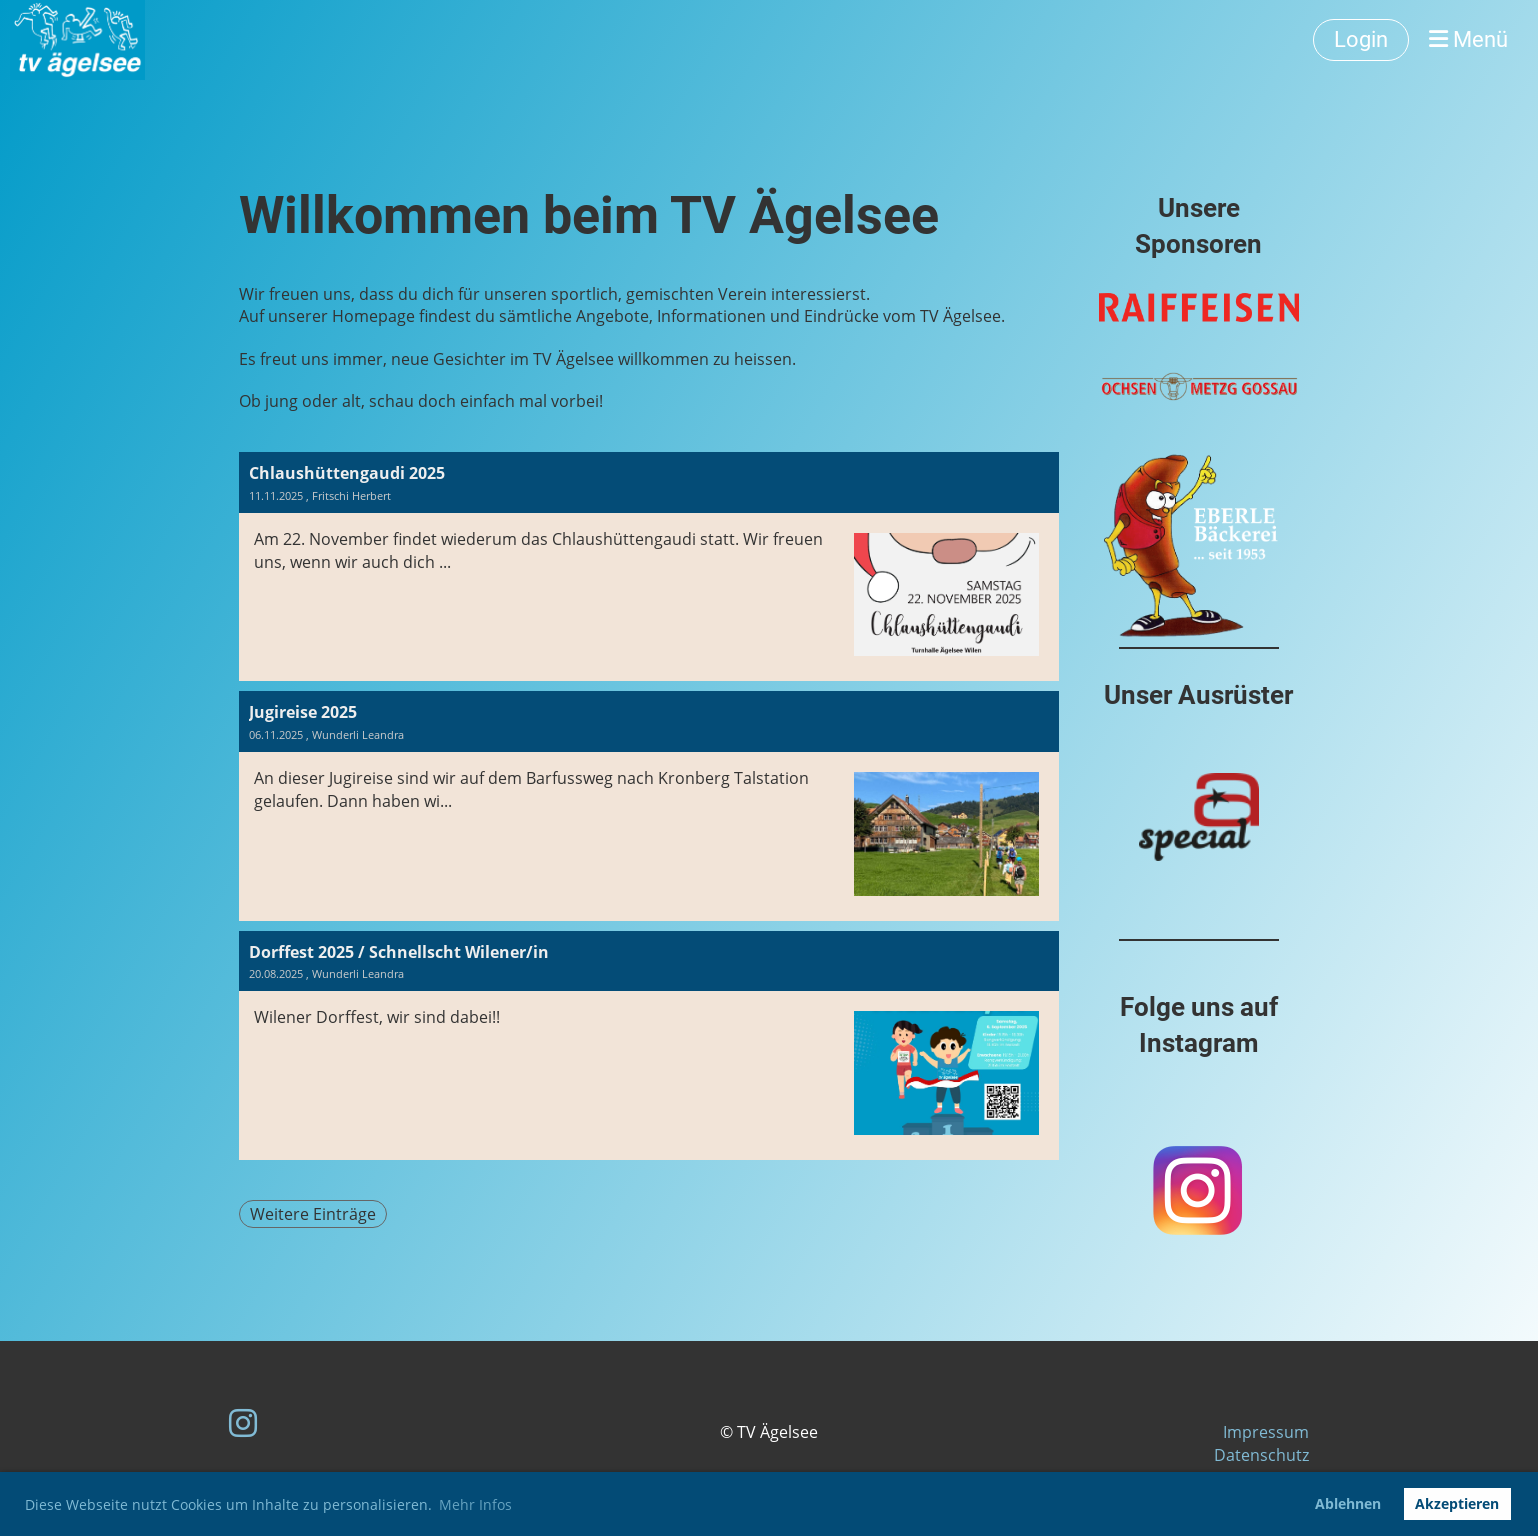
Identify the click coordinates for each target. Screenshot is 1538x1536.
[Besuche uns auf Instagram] (243, 1422)
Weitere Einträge (313, 1214)
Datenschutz (1261, 1455)
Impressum (1266, 1432)
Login (1361, 39)
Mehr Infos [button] (475, 1504)
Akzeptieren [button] (1457, 1503)
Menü (1468, 39)
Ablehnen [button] (1348, 1503)
